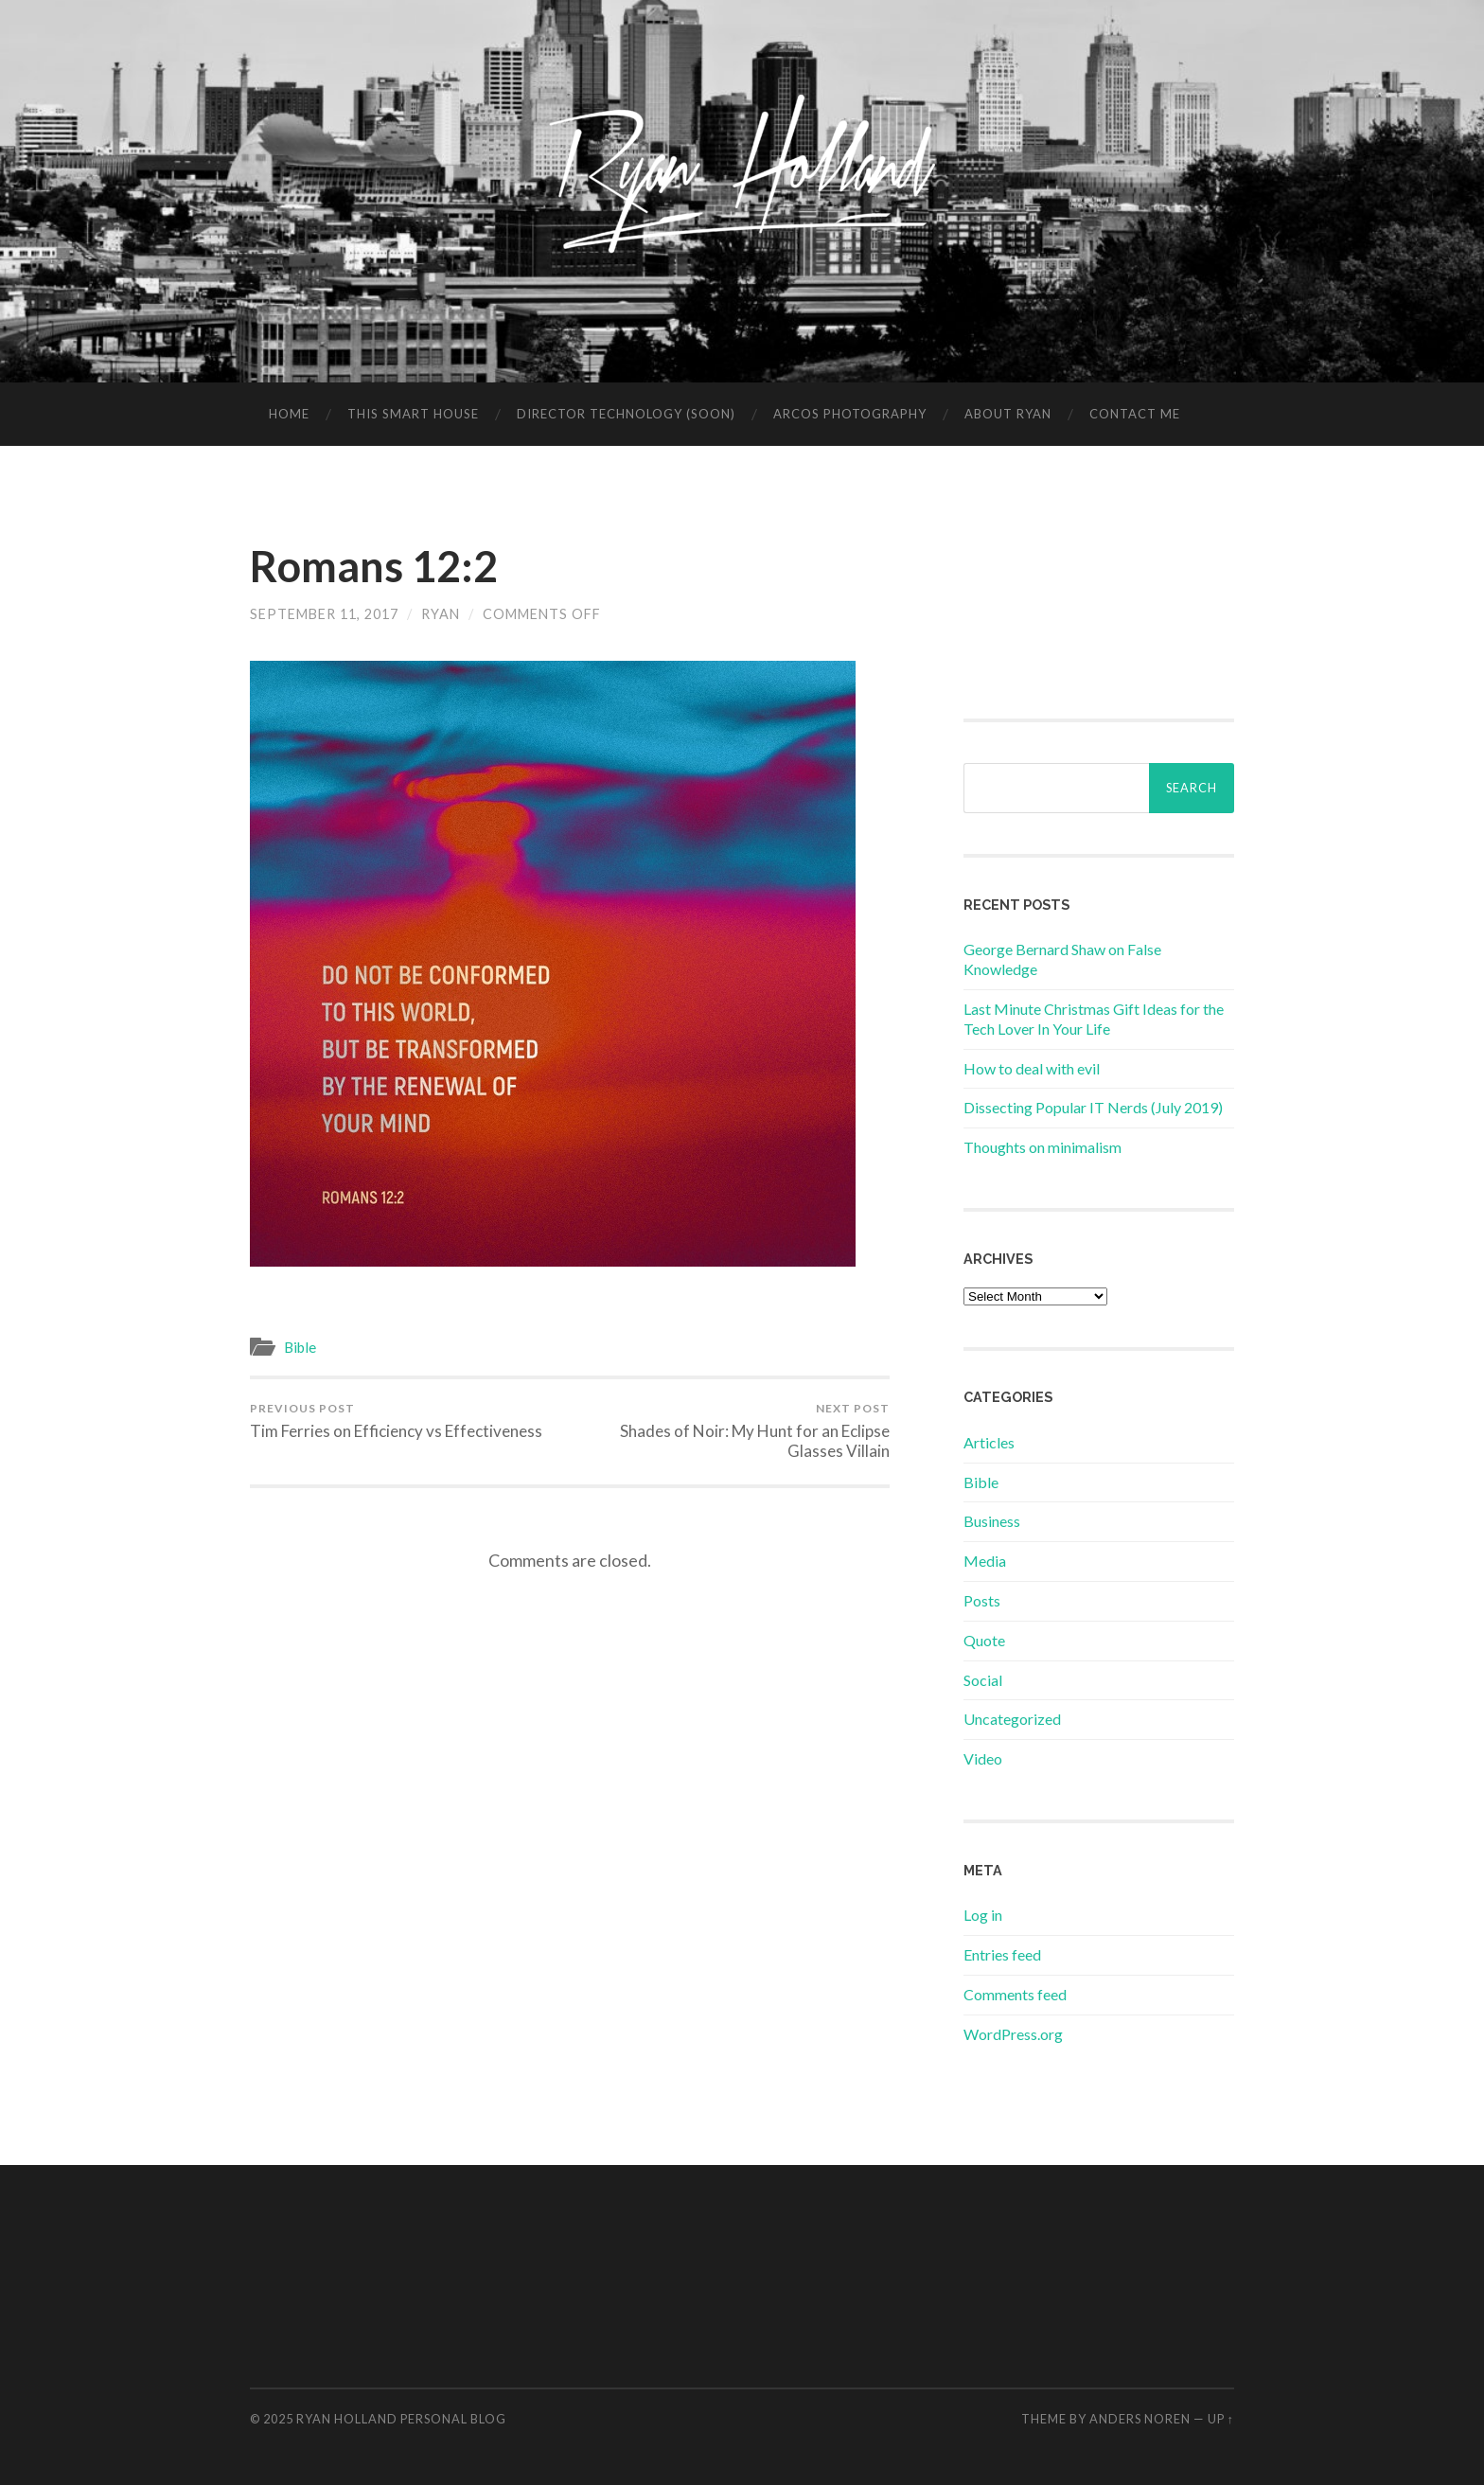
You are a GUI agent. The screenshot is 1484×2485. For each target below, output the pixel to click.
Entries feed (1002, 1954)
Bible (300, 1347)
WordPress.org (1013, 2034)
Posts (981, 1600)
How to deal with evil (1031, 1068)
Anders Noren (1140, 2418)
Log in (982, 1915)
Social (982, 1680)
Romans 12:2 (374, 566)
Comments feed (1015, 1994)
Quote (984, 1640)
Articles (989, 1442)
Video (982, 1758)
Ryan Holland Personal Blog (401, 2418)
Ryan (440, 614)
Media (984, 1561)
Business (991, 1521)
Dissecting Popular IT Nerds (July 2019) (1093, 1107)
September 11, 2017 (324, 614)
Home (289, 413)
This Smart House (413, 413)
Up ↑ (1221, 2418)
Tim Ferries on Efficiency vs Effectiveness (396, 1421)
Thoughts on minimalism (1042, 1147)
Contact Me (1134, 413)
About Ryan (1007, 413)
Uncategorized (1012, 1719)
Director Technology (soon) (626, 413)
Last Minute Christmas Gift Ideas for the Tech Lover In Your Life (1093, 1019)
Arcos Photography (850, 413)
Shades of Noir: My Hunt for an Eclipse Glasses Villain (733, 1431)
